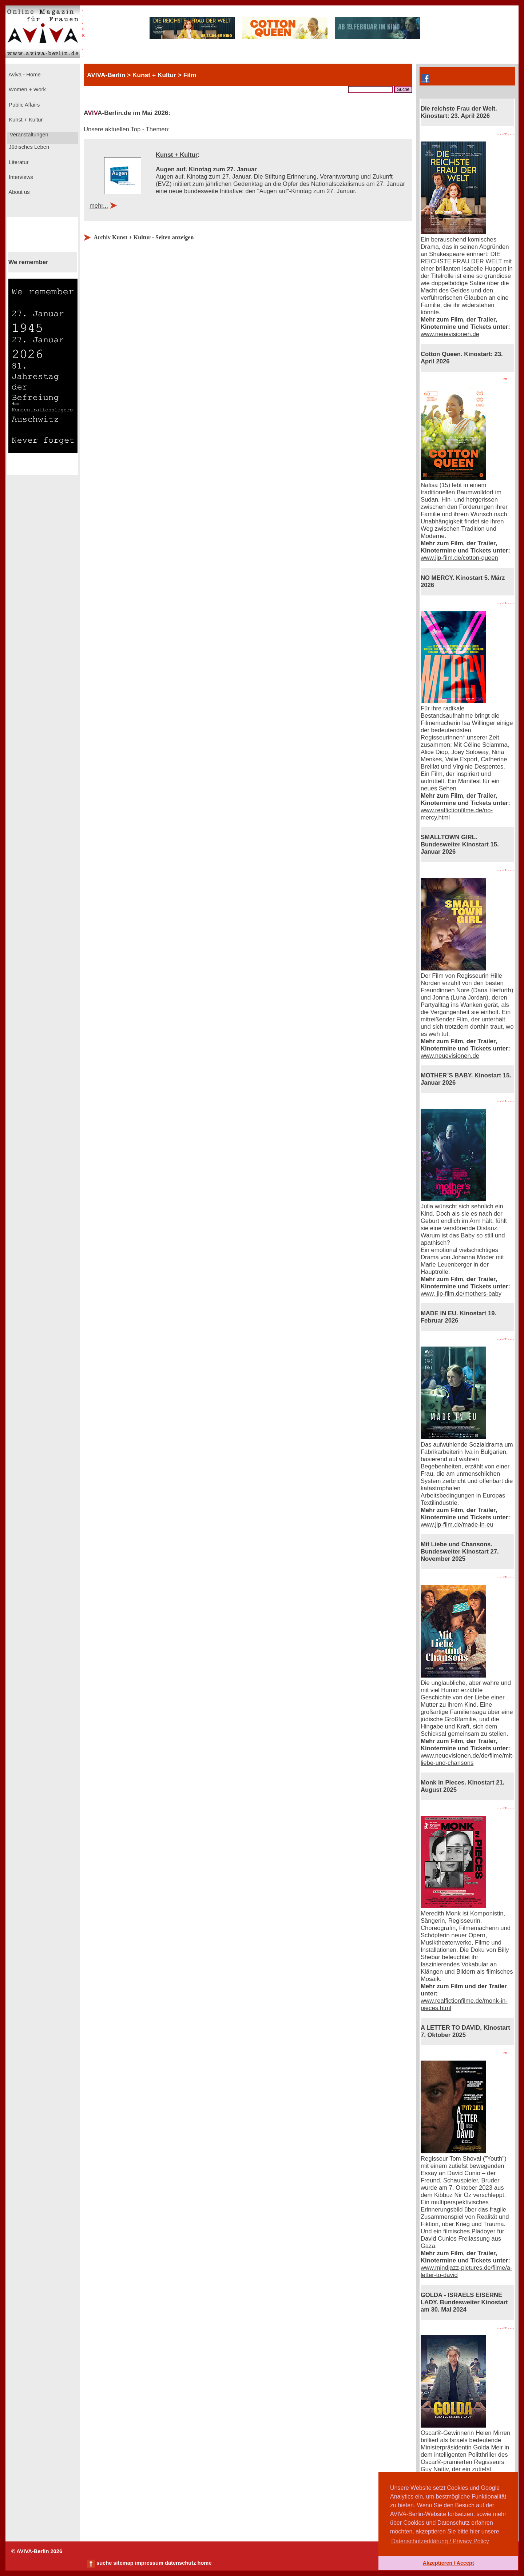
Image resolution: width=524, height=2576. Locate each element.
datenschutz (180, 2563)
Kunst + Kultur (25, 120)
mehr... (99, 205)
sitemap (123, 2563)
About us (18, 192)
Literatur (17, 162)
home (204, 2563)
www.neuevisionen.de (450, 334)
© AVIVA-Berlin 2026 (36, 2551)
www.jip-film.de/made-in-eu (457, 1524)
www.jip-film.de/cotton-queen (459, 557)
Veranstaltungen (28, 134)
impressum (149, 2563)
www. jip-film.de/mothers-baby (461, 1293)
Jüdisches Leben (28, 147)
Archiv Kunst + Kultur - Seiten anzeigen (144, 237)
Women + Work (26, 89)
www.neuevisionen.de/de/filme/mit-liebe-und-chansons (467, 1759)
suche (104, 2563)
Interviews (20, 177)
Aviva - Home (24, 74)
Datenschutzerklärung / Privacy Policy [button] (440, 2541)
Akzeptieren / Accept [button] (448, 2563)
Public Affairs (23, 105)
